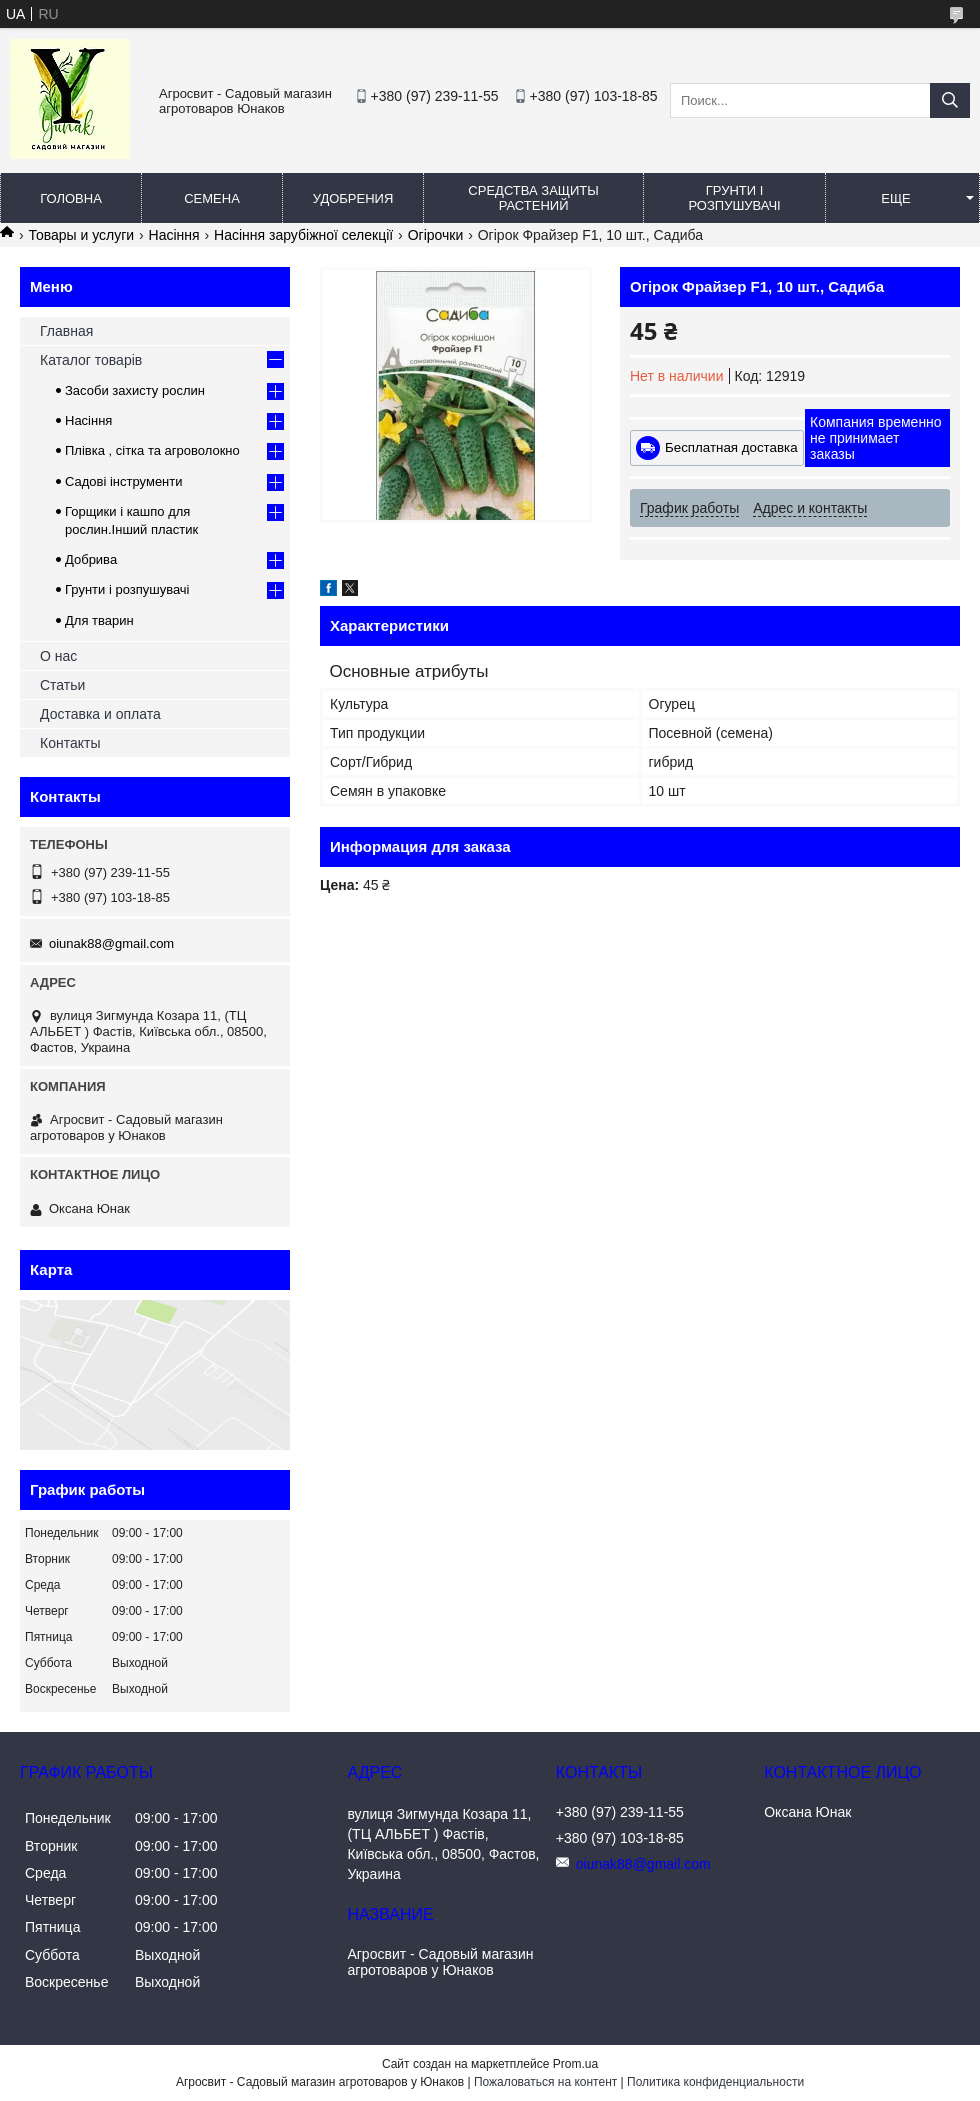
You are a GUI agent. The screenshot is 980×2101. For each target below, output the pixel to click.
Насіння (174, 235)
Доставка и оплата (100, 714)
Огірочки (436, 235)
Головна (71, 198)
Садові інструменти (124, 481)
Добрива (91, 559)
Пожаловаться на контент (545, 2082)
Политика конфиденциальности (715, 2082)
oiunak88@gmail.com (111, 943)
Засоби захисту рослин (135, 390)
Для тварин (99, 620)
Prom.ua (575, 2064)
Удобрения (353, 198)
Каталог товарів (91, 360)
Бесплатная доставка (731, 447)
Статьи (62, 685)
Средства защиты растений (533, 198)
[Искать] (950, 100)
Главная (66, 331)
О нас (58, 656)
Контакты (70, 743)
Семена (212, 198)
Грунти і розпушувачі (734, 198)
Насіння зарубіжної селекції (303, 235)
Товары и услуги (81, 235)
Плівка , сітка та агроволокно (152, 450)
